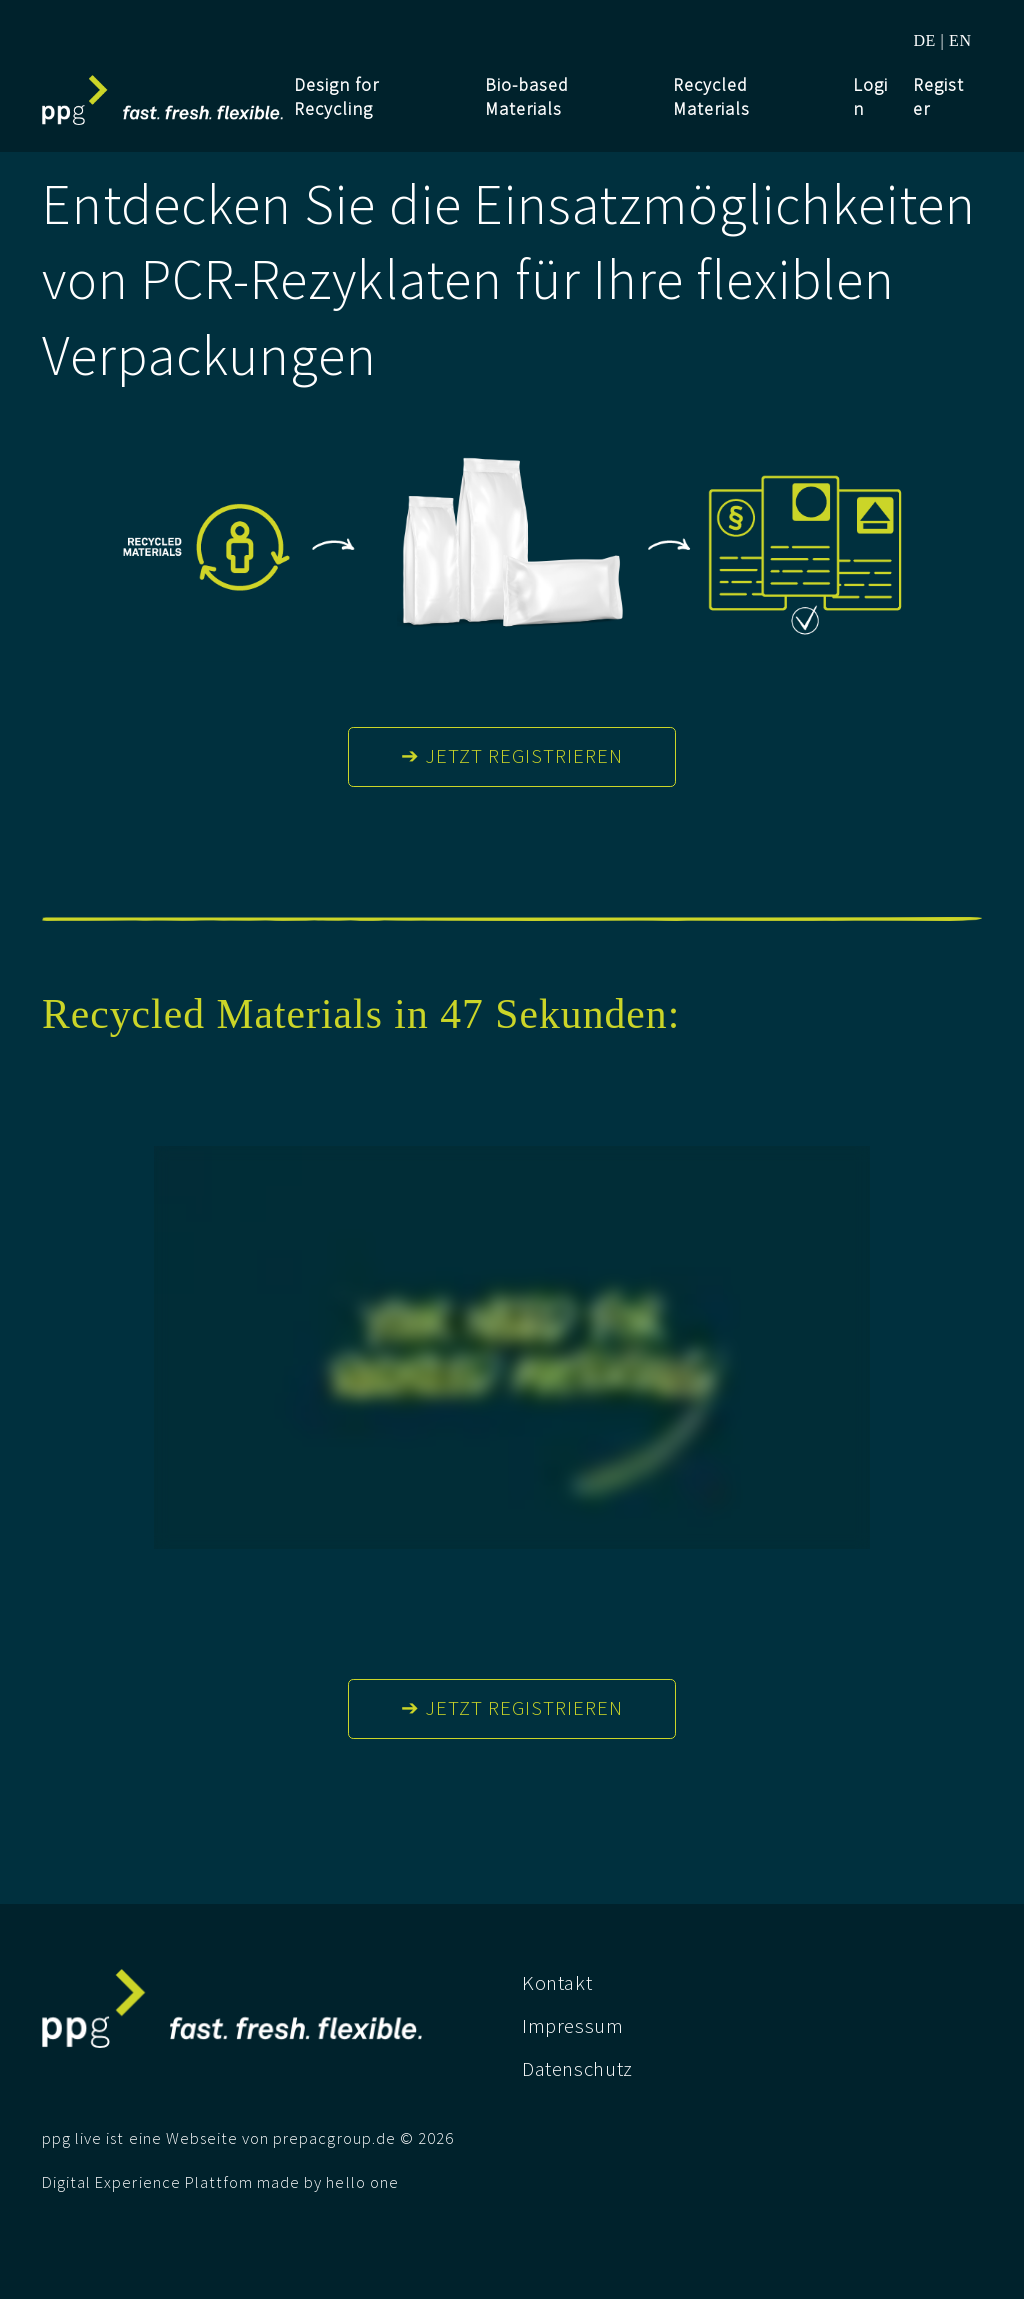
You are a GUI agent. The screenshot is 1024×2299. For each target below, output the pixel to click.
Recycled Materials (711, 96)
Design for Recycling (336, 96)
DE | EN (942, 40)
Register (938, 96)
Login (870, 96)
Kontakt (557, 1983)
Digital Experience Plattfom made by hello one (220, 2182)
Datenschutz (577, 2069)
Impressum (573, 2026)
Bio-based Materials (527, 96)
